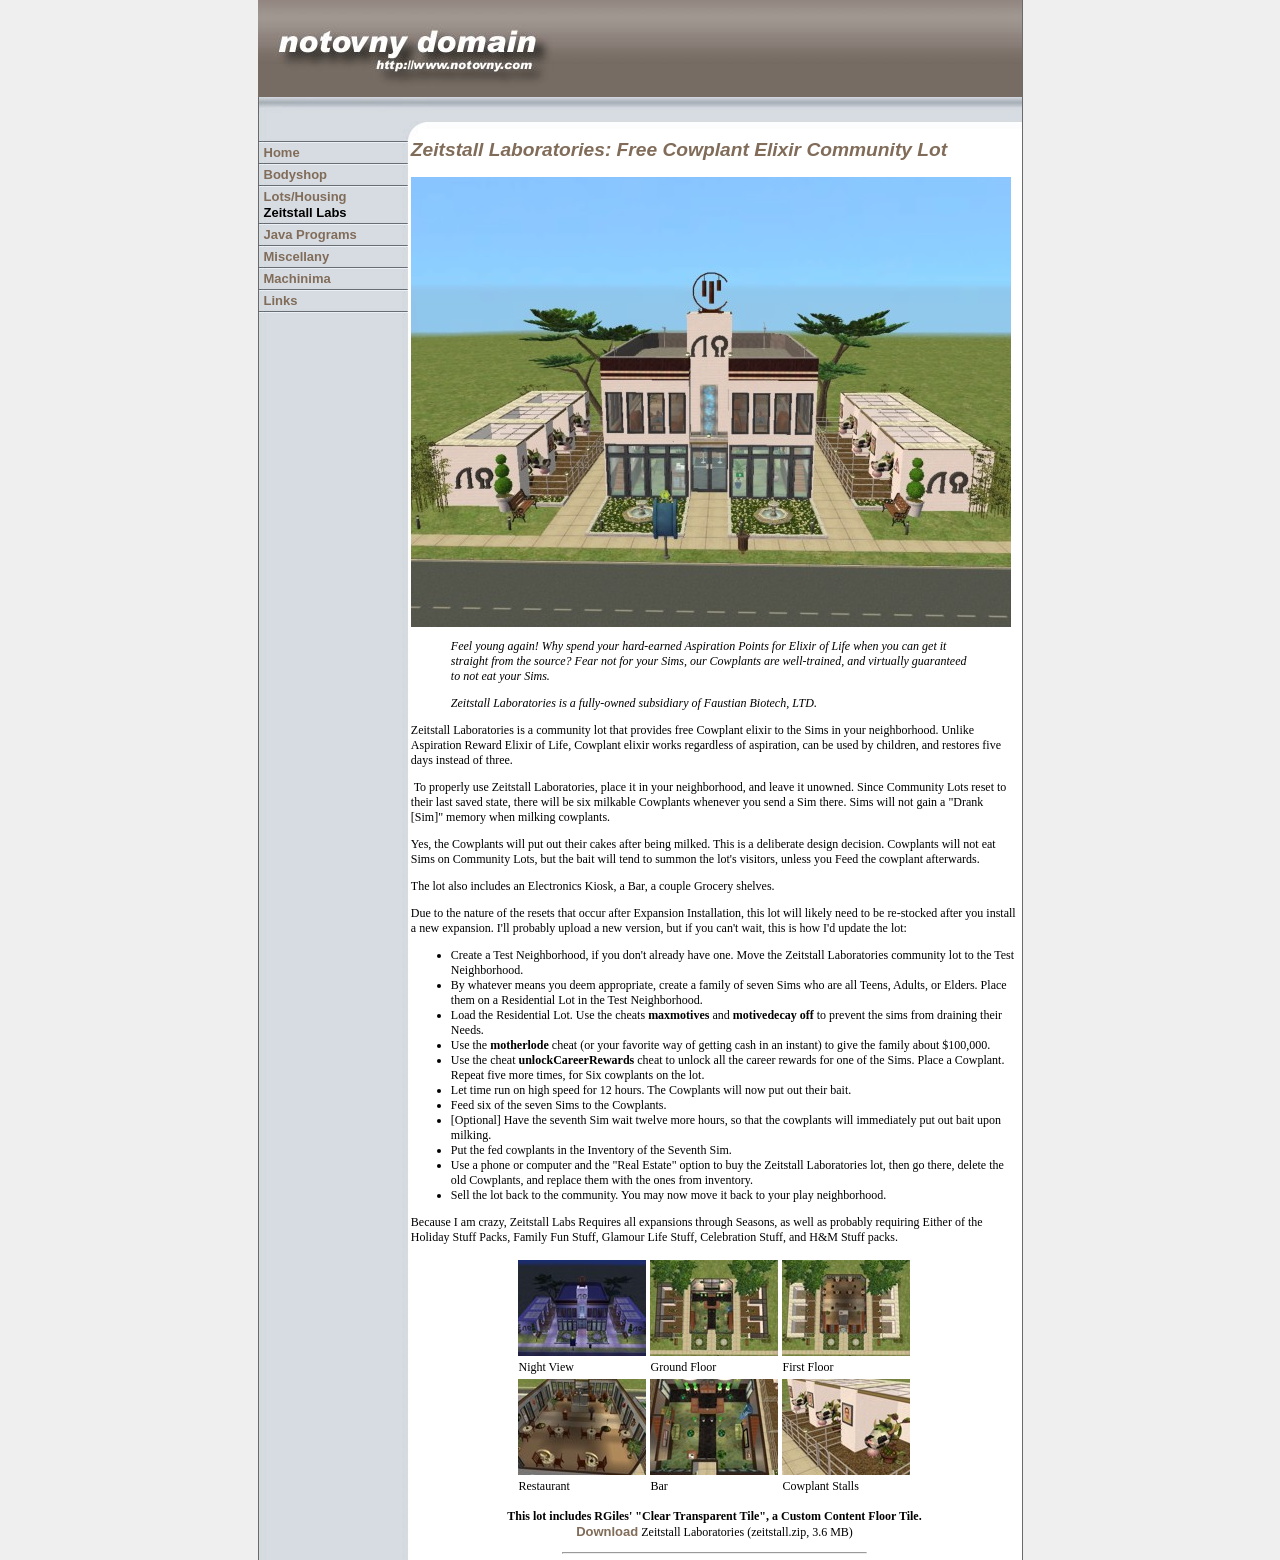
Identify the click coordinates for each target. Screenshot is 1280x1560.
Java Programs (310, 234)
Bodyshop (296, 174)
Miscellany (297, 256)
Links (281, 300)
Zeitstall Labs (305, 212)
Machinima (297, 278)
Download (607, 1531)
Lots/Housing (305, 196)
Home (282, 152)
